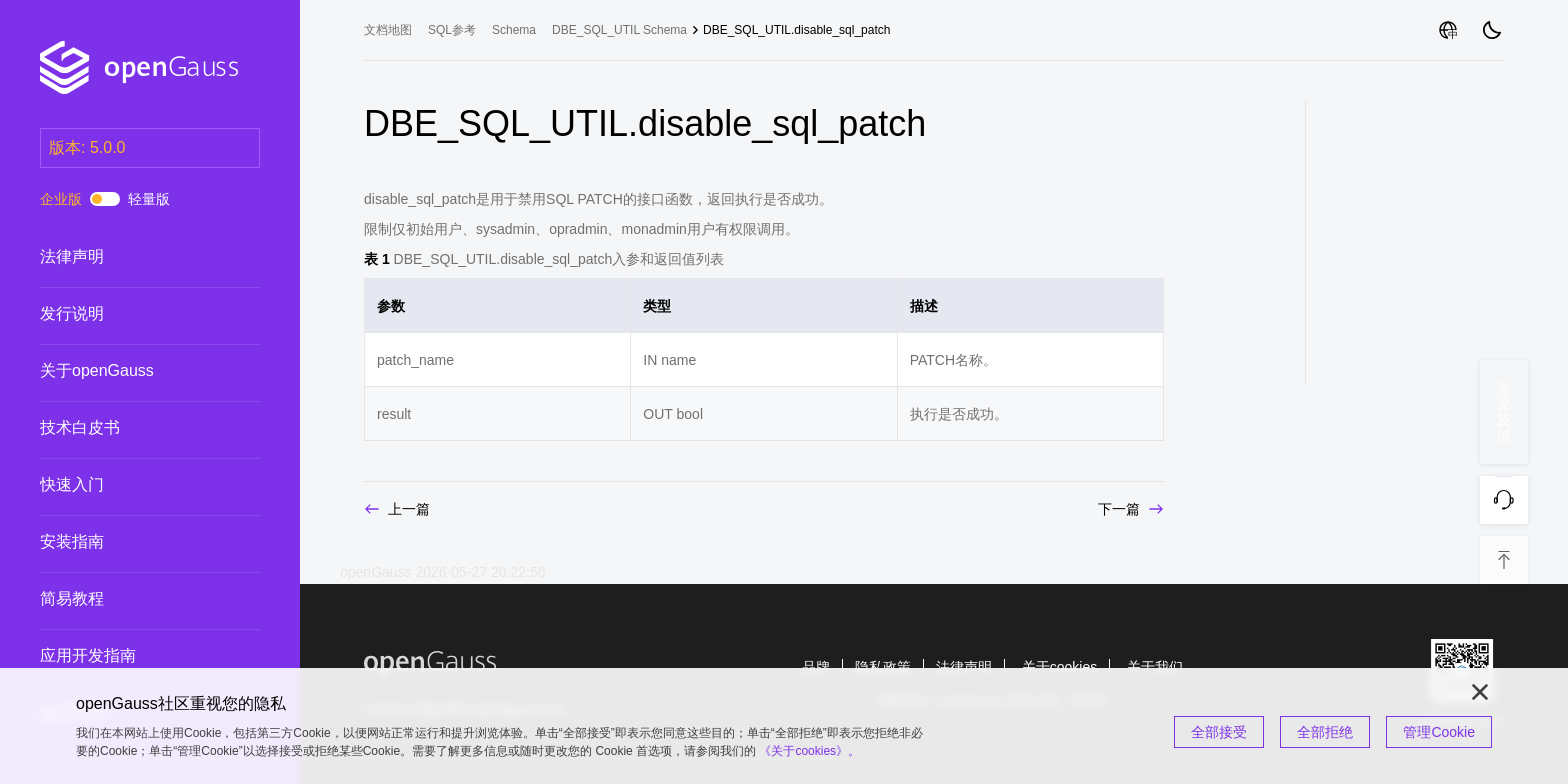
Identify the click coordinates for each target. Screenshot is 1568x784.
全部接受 (1219, 732)
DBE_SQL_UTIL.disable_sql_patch (796, 30)
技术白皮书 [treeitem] (130, 428)
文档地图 (388, 30)
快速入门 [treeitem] (130, 485)
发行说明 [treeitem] (130, 314)
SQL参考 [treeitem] (452, 30)
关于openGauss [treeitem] (130, 371)
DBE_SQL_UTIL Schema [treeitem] (619, 30)
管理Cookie (1439, 732)
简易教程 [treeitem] (130, 599)
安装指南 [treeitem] (130, 542)
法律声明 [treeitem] (130, 257)
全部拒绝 (1325, 732)
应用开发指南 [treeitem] (130, 656)
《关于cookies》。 (809, 751)
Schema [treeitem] (514, 30)
